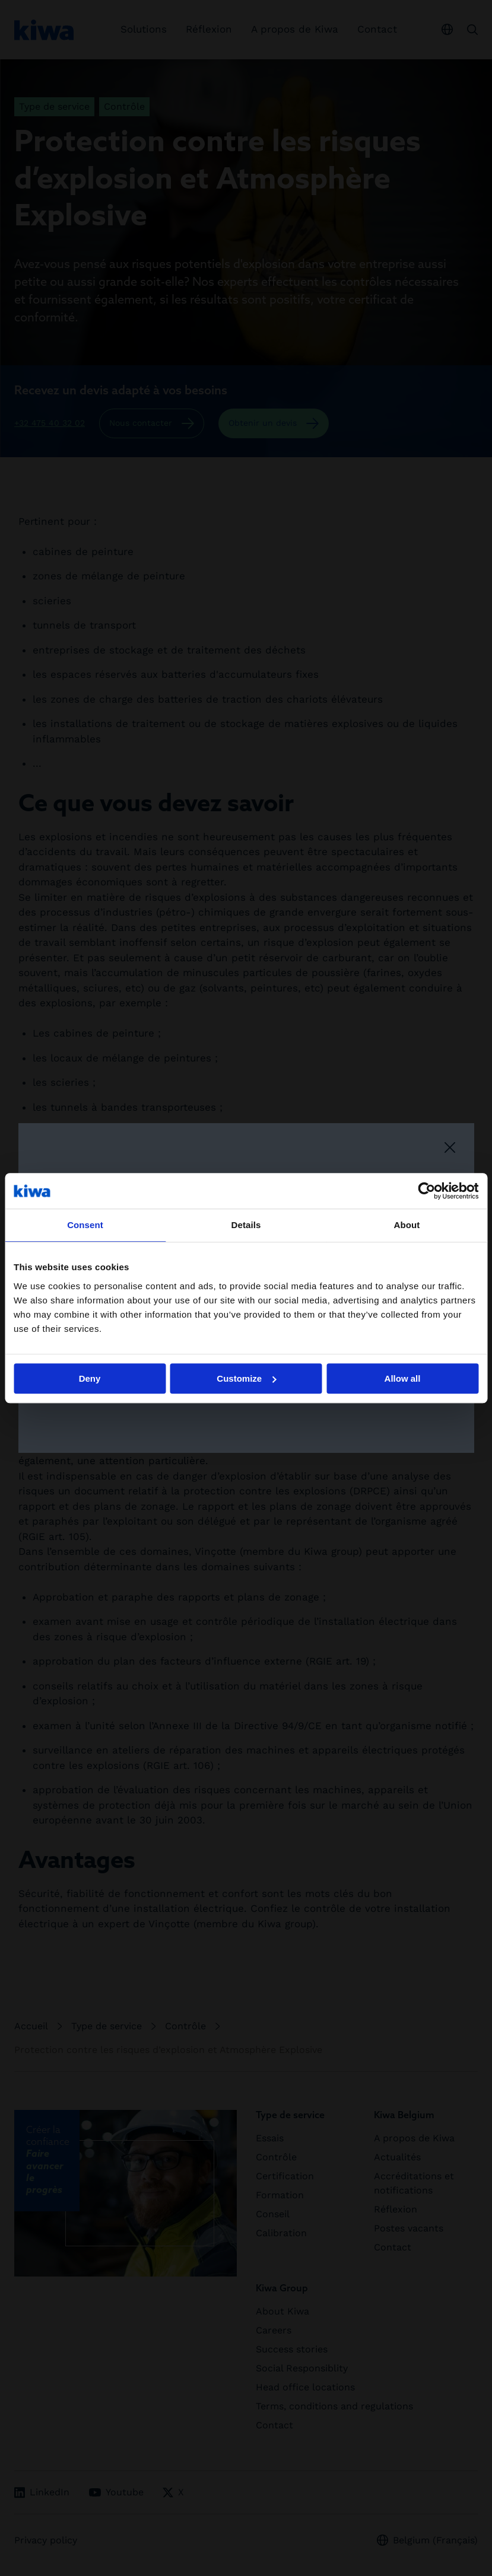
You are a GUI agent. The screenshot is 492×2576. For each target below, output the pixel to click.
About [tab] (407, 1225)
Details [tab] (246, 1225)
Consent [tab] (85, 1225)
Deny (90, 1378)
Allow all (403, 1378)
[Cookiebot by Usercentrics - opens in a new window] (426, 1191)
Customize (246, 1378)
